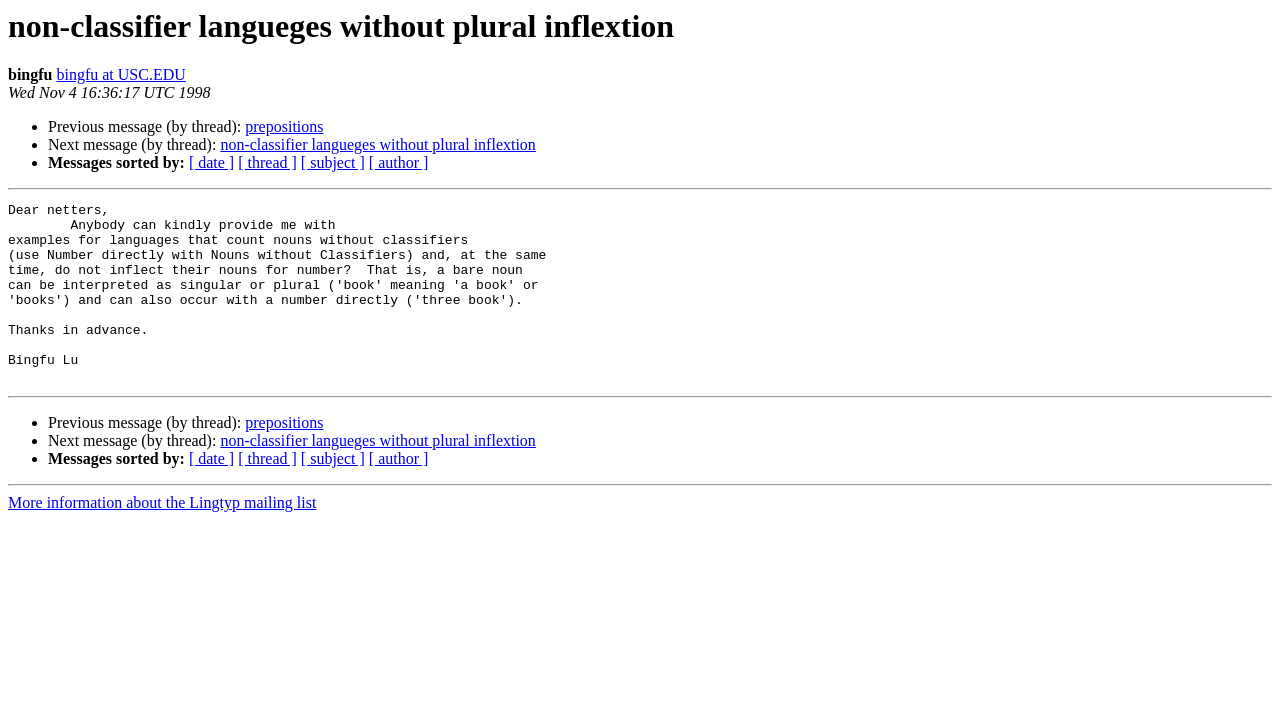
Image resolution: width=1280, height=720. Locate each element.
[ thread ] (267, 162)
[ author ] (399, 162)
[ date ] (211, 162)
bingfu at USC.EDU (120, 74)
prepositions (284, 126)
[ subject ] (333, 162)
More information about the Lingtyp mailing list (162, 538)
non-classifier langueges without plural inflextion (377, 144)
